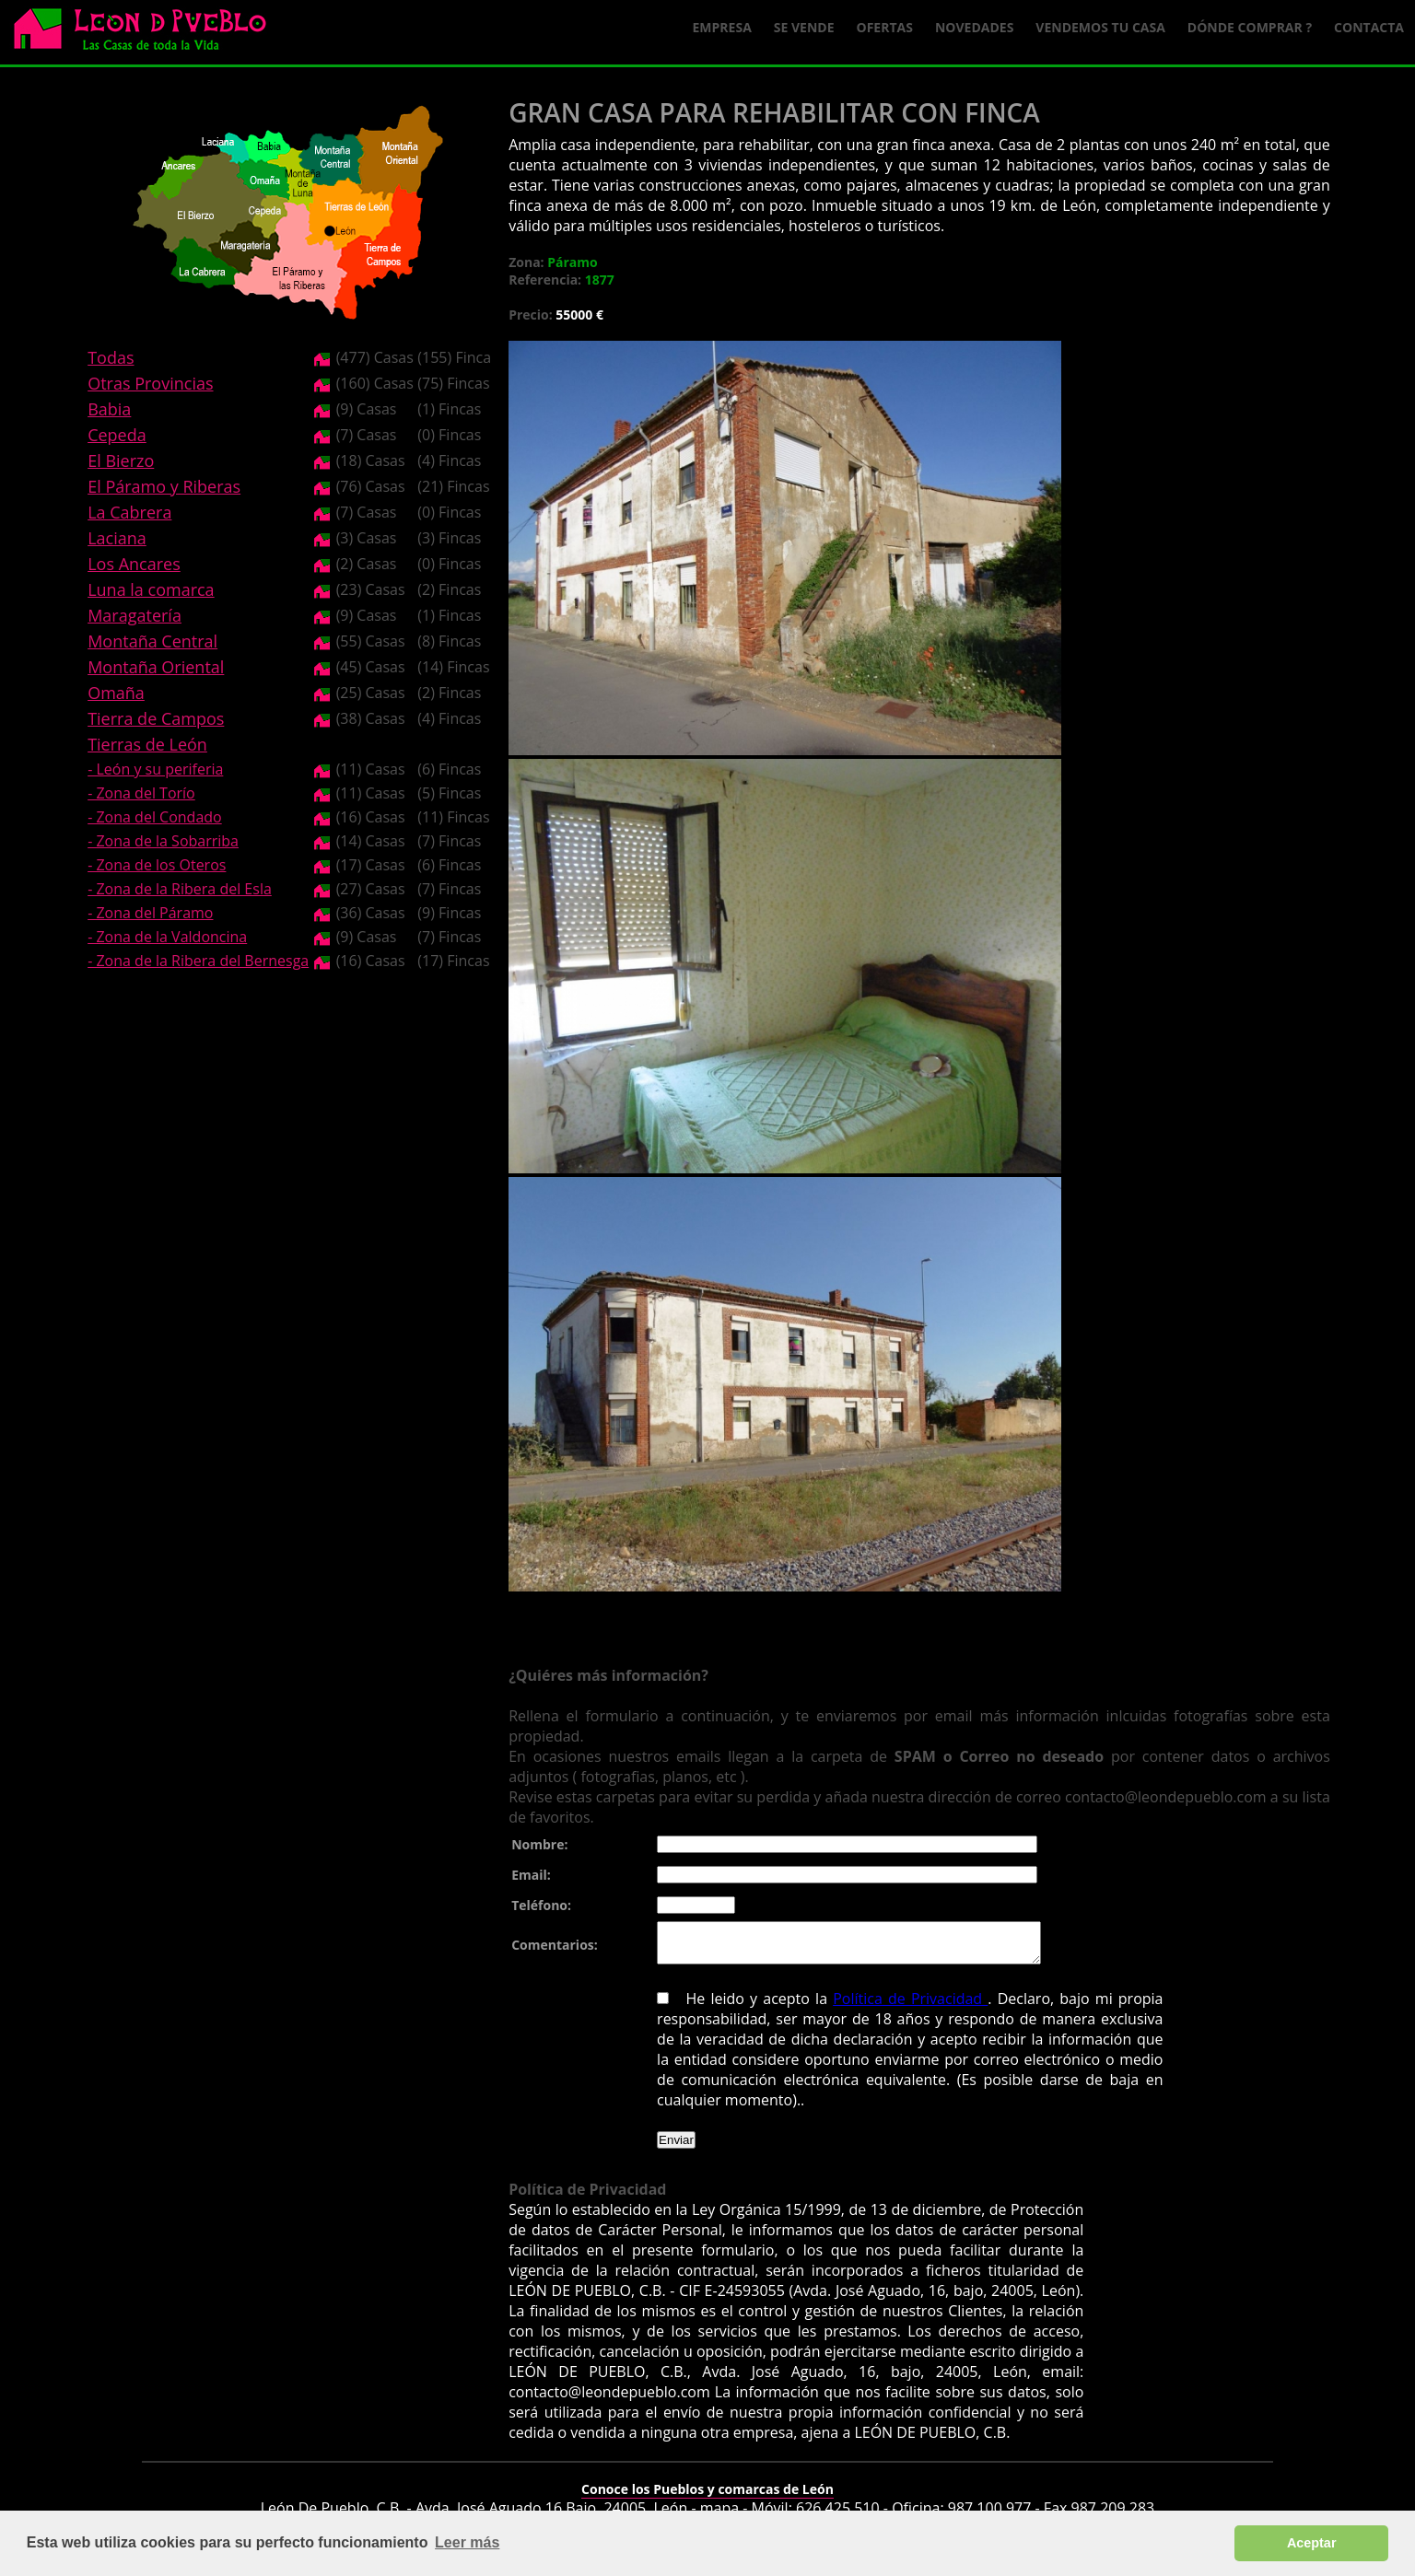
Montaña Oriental (156, 667)
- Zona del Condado (155, 817)
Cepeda (117, 435)
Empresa (722, 27)
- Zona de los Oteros (157, 865)
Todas (111, 357)
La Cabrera (129, 512)
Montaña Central (152, 641)
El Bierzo (121, 460)
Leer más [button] (467, 2542)
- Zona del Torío (141, 793)
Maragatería (134, 615)
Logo (147, 33)
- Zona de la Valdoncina (167, 937)
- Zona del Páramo (150, 913)
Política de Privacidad (910, 2007)
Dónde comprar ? (1249, 27)
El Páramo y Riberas (164, 486)
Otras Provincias (150, 383)
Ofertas (885, 27)
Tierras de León (147, 744)
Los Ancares (134, 564)
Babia (109, 409)
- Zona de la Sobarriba (163, 841)
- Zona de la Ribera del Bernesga (198, 960)
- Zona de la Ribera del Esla (180, 889)
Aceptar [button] (1312, 2542)
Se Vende (804, 27)
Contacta (1369, 27)
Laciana (117, 538)
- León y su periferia (155, 769)
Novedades (974, 27)
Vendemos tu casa (1100, 27)
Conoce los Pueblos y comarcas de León (707, 2497)
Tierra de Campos (156, 718)
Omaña (116, 693)
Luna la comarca (151, 589)
